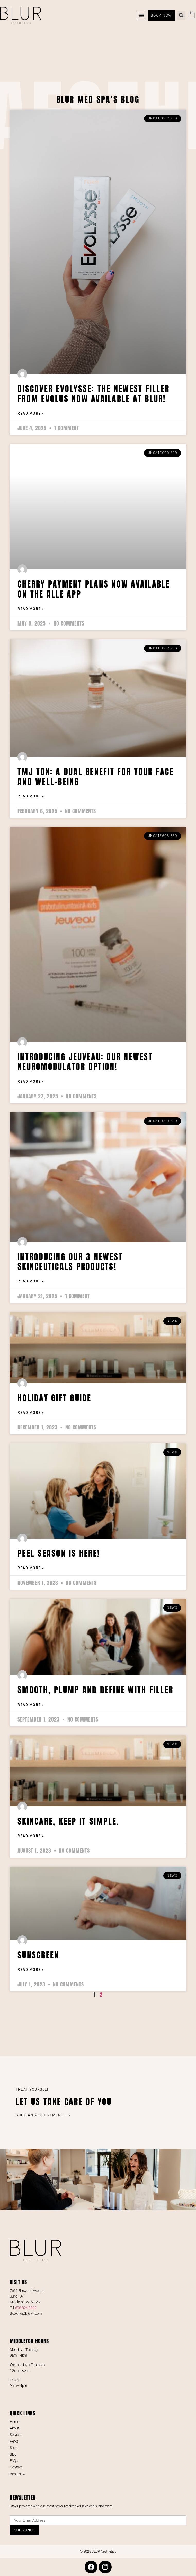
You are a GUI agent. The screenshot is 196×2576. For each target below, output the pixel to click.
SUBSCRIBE (24, 2530)
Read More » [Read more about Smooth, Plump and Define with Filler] (30, 1705)
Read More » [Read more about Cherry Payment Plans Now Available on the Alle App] (30, 609)
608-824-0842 (26, 2308)
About (14, 2428)
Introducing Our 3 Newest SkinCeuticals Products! (70, 1262)
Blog (13, 2454)
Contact (16, 2467)
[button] (141, 15)
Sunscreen (38, 1955)
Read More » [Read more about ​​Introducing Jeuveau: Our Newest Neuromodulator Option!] (30, 1081)
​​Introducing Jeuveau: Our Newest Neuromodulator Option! (85, 1062)
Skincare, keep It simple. (68, 1821)
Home (14, 2422)
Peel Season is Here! (58, 1553)
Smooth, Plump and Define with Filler (95, 1690)
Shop (13, 2448)
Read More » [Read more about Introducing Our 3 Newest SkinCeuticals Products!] (30, 1281)
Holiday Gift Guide (54, 1398)
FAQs (13, 2461)
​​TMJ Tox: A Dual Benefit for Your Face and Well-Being (95, 776)
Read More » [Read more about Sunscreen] (30, 1969)
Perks (14, 2441)
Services (16, 2435)
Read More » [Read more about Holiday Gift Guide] (30, 1412)
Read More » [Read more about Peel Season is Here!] (30, 1568)
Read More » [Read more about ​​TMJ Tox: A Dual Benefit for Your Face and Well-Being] (30, 796)
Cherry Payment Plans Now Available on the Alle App (93, 589)
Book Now (17, 2474)
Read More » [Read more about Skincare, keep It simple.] (30, 1836)
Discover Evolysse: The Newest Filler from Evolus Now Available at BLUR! (93, 393)
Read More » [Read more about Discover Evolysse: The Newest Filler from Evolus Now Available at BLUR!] (30, 413)
